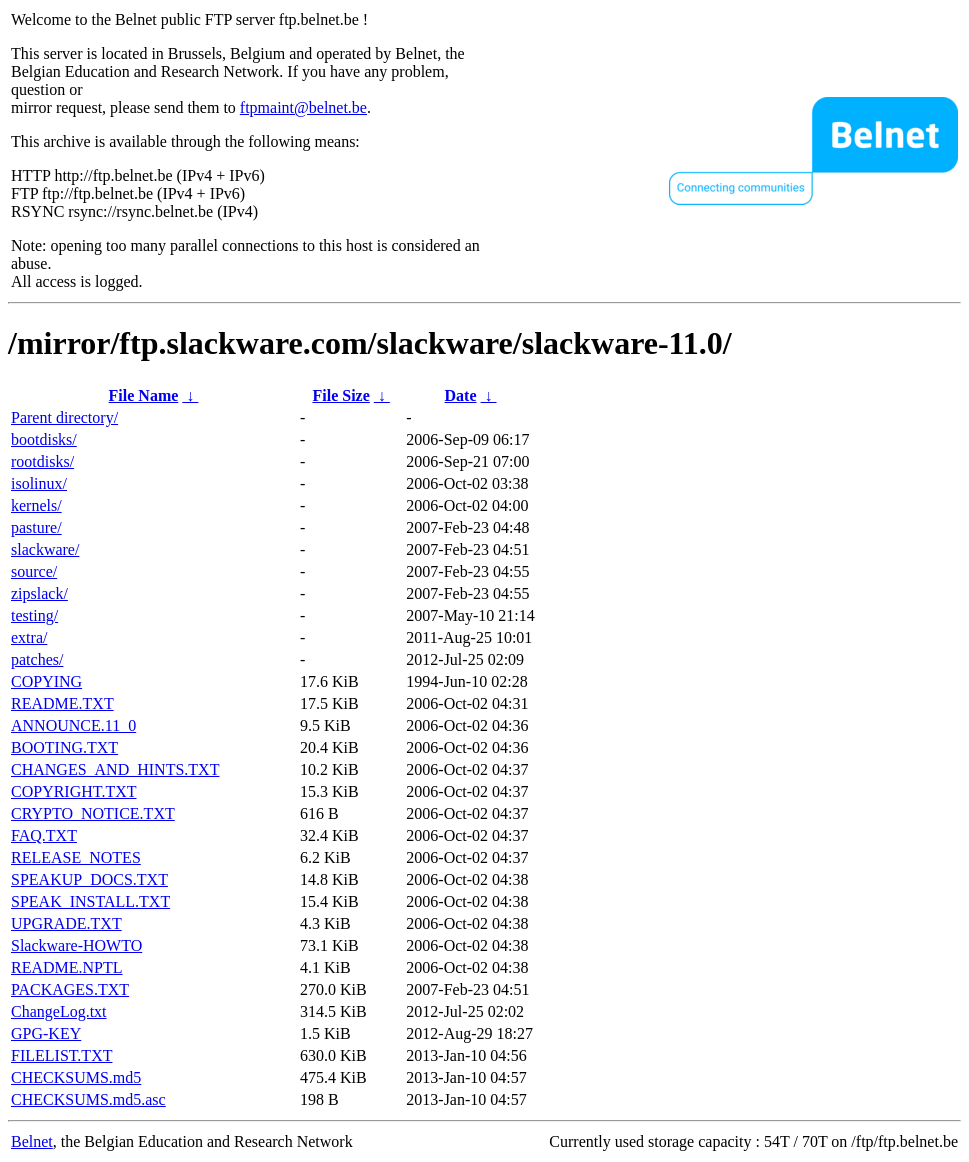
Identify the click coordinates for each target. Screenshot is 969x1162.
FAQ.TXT (44, 835)
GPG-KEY (46, 1033)
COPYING (46, 681)
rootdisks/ (42, 461)
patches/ (37, 659)
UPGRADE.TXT (66, 923)
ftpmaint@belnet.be (303, 107)
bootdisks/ (44, 439)
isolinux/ (39, 483)
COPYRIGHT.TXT (73, 791)
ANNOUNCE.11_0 (73, 725)
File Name (144, 395)
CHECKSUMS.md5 (76, 1077)
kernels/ (36, 505)
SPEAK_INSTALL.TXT (90, 901)
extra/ (29, 637)
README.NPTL (67, 967)
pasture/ (36, 527)
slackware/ (45, 549)
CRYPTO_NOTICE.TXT (93, 813)
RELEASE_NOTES (76, 857)
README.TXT (62, 703)
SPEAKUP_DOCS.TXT (89, 879)
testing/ (34, 615)
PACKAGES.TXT (70, 989)
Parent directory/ (64, 417)
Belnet (32, 1141)
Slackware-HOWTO (76, 945)
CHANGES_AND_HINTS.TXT (115, 769)
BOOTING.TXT (64, 747)
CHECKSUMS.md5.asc (88, 1099)
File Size (340, 395)
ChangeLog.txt (59, 1011)
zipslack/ (39, 593)
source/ (34, 571)
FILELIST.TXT (61, 1055)
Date (461, 395)
